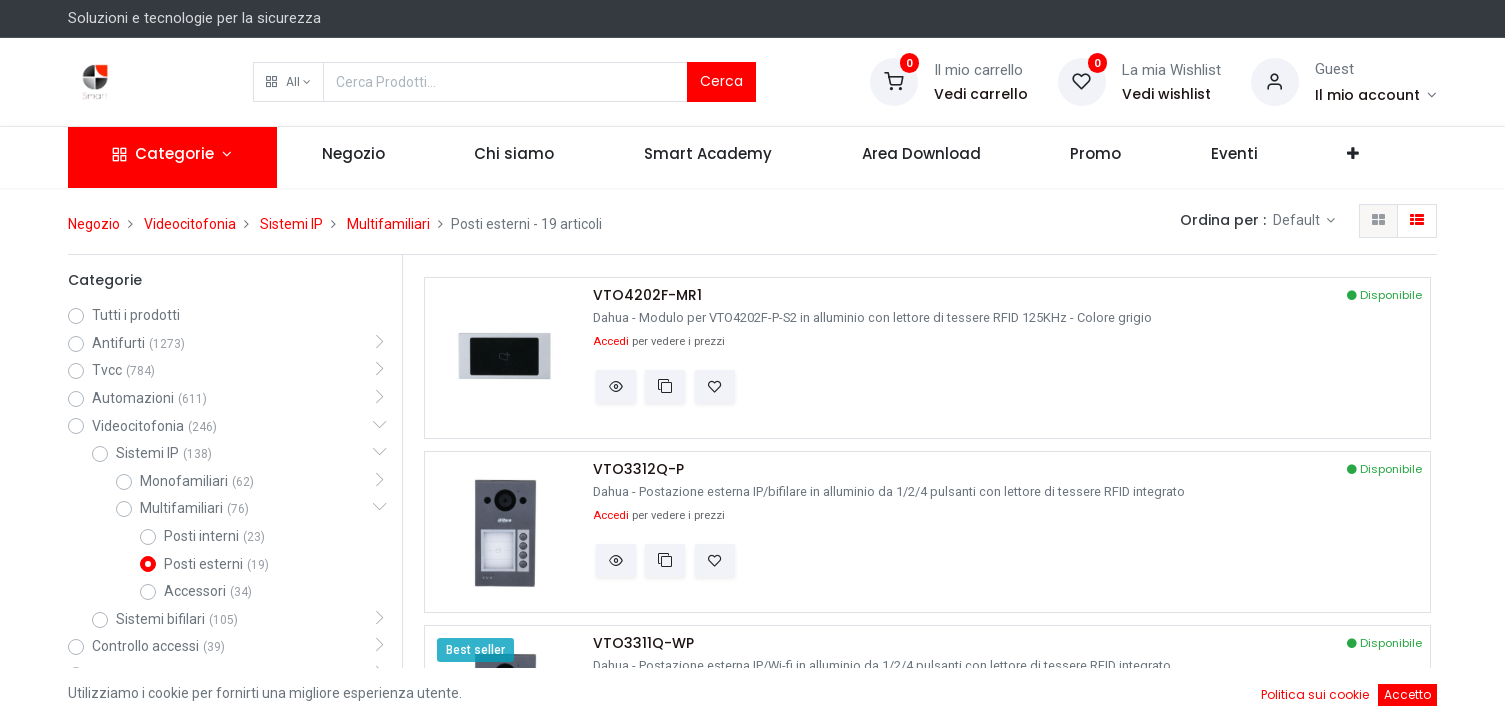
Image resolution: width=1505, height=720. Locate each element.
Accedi (611, 341)
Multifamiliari (388, 224)
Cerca (721, 81)
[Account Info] (1376, 95)
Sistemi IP (291, 224)
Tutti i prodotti (136, 315)
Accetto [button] (1407, 694)
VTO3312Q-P (638, 469)
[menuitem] (353, 157)
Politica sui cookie (1315, 694)
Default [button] (1298, 220)
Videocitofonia (190, 224)
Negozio (94, 224)
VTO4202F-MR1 (647, 295)
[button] (288, 82)
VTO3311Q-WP (643, 643)
